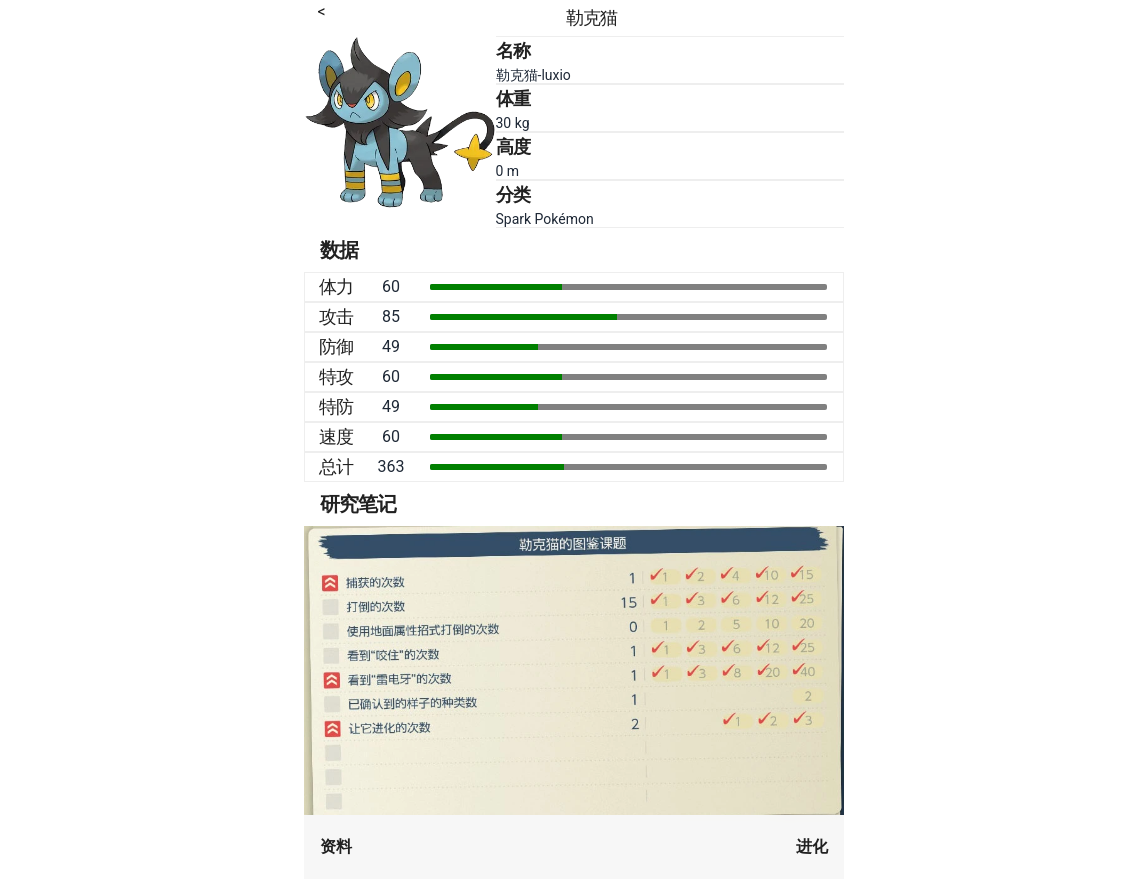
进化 (812, 846)
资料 (336, 846)
